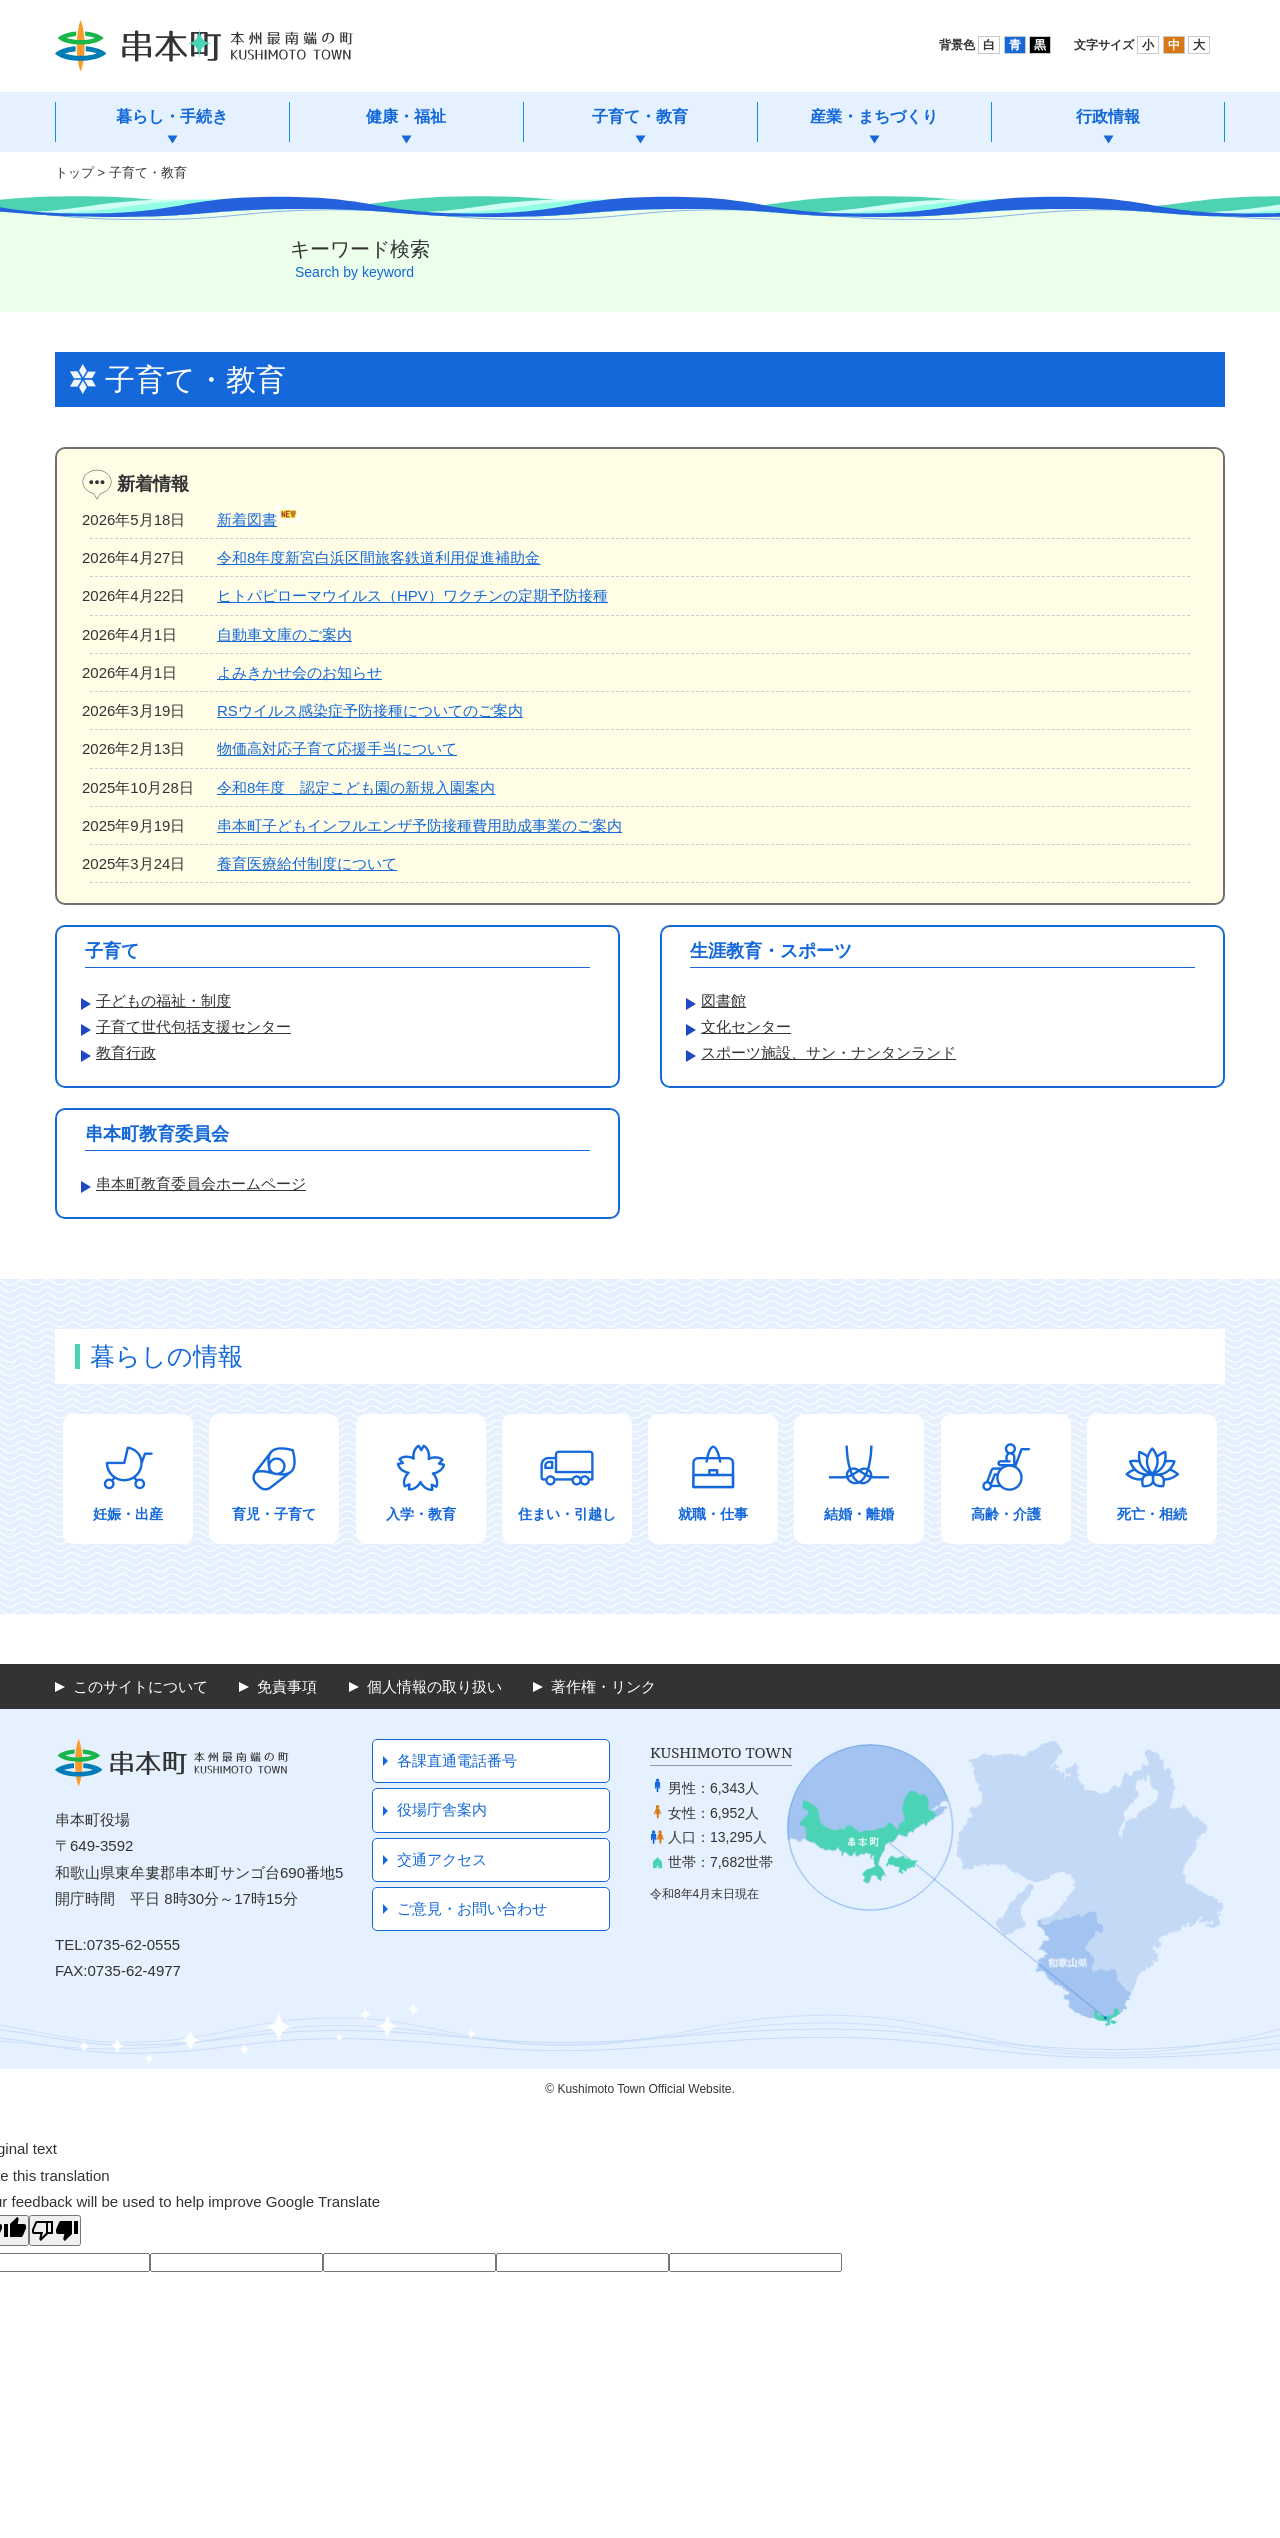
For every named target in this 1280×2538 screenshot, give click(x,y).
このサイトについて (140, 1686)
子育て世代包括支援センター (193, 1026)
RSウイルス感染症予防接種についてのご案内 (370, 710)
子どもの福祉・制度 (163, 1000)
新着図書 (247, 519)
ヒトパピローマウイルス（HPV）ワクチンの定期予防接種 (412, 595)
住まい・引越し (567, 1514)
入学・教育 (421, 1514)
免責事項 (287, 1686)
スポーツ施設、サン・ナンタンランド (828, 1052)
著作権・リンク (603, 1686)
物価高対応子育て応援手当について (337, 748)
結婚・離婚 (859, 1514)
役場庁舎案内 (442, 1809)
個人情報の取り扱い (434, 1686)
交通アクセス (442, 1859)
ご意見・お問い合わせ (472, 1908)
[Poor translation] (55, 2230)
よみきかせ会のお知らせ (299, 672)
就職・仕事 (713, 1514)
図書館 (723, 1000)
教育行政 (126, 1052)
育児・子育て (274, 1514)
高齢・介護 (1006, 1514)
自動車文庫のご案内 (284, 634)
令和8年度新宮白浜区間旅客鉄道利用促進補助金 (378, 557)
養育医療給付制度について (307, 863)
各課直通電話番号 (457, 1760)
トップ (74, 172)
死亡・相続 (1152, 1514)
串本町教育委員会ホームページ (201, 1183)
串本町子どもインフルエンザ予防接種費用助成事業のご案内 (419, 825)
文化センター (746, 1026)
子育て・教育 (148, 172)
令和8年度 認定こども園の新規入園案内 (356, 787)
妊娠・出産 (128, 1514)
